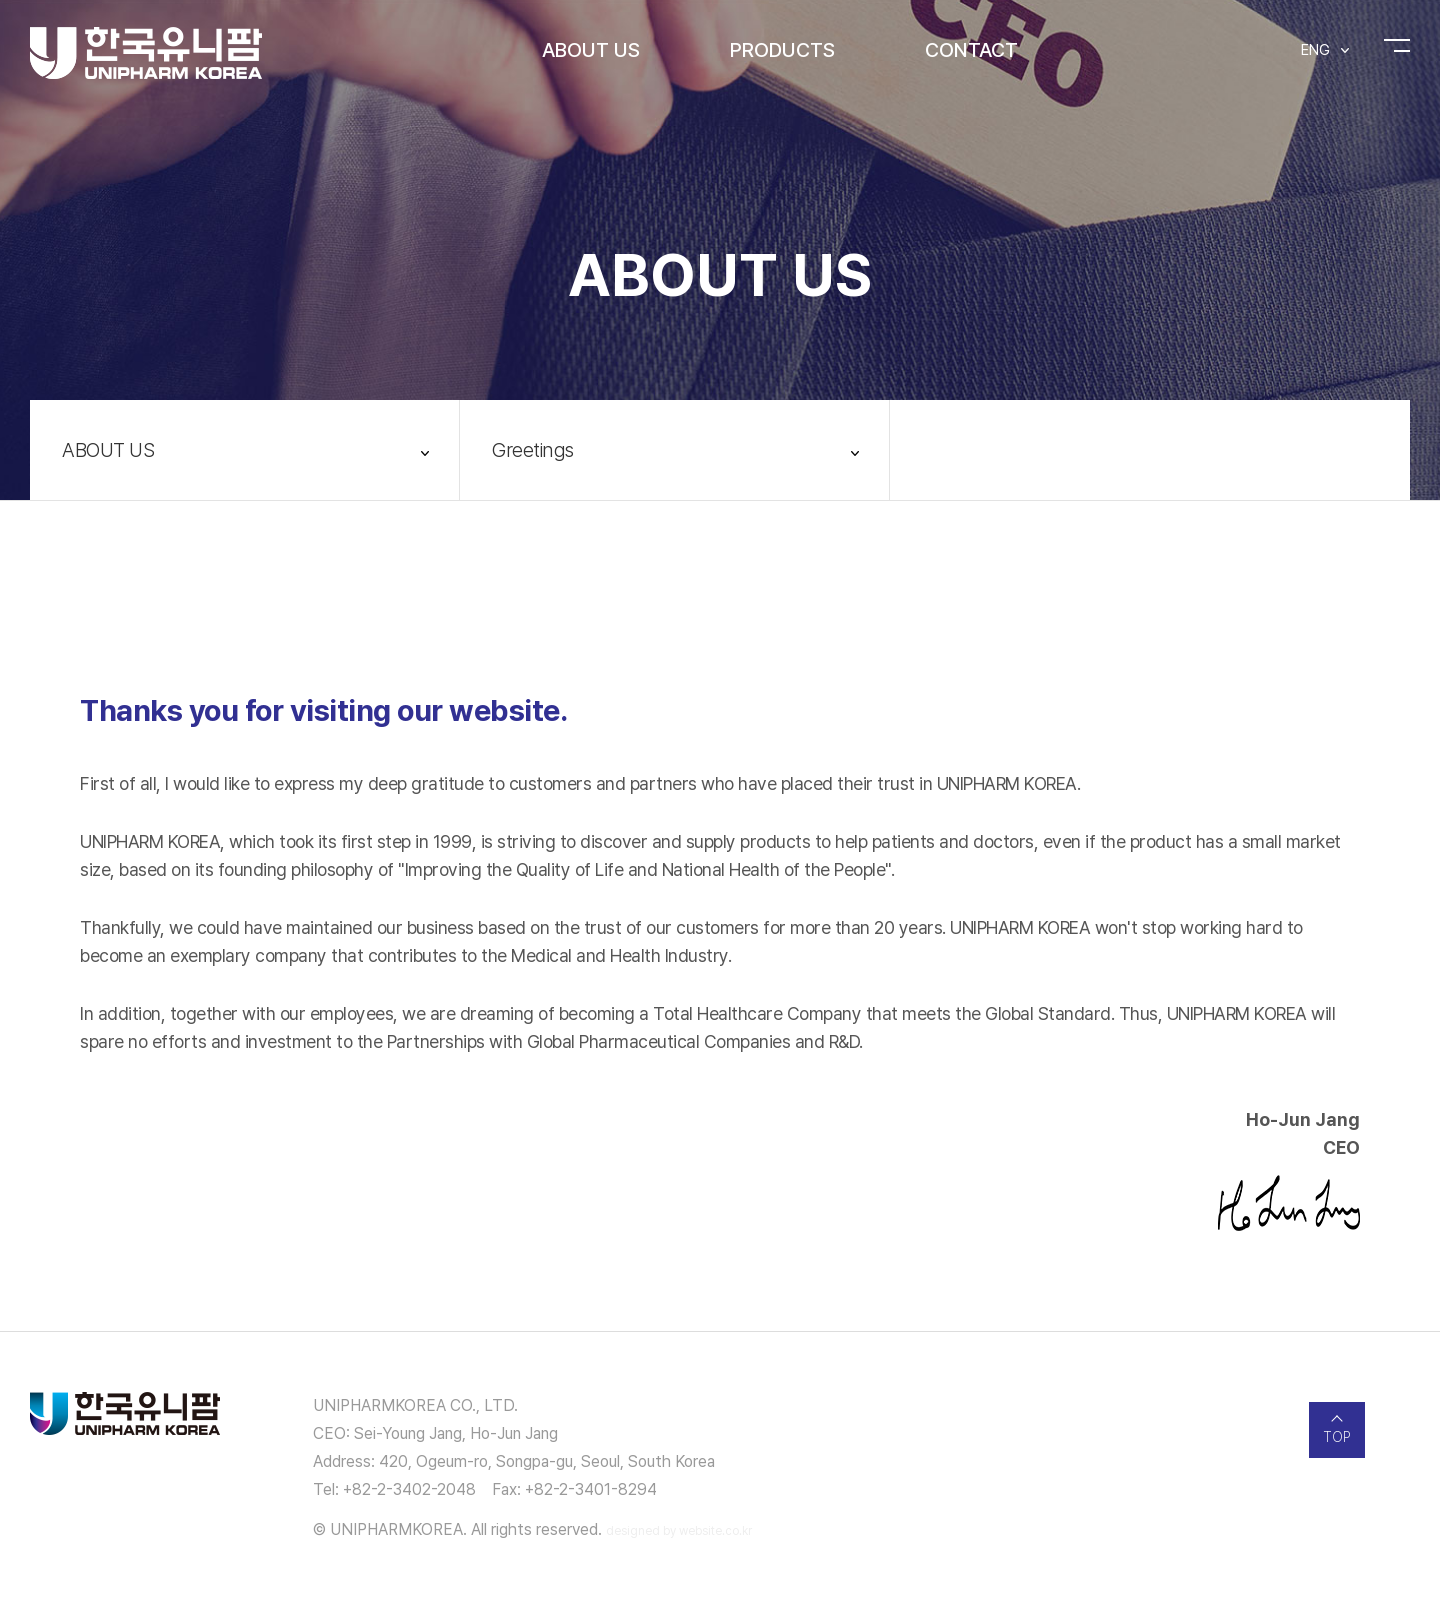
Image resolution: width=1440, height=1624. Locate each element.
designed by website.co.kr (679, 1531)
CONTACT (971, 50)
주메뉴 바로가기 (0, 0)
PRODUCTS (782, 50)
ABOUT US (591, 50)
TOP (1337, 1437)
